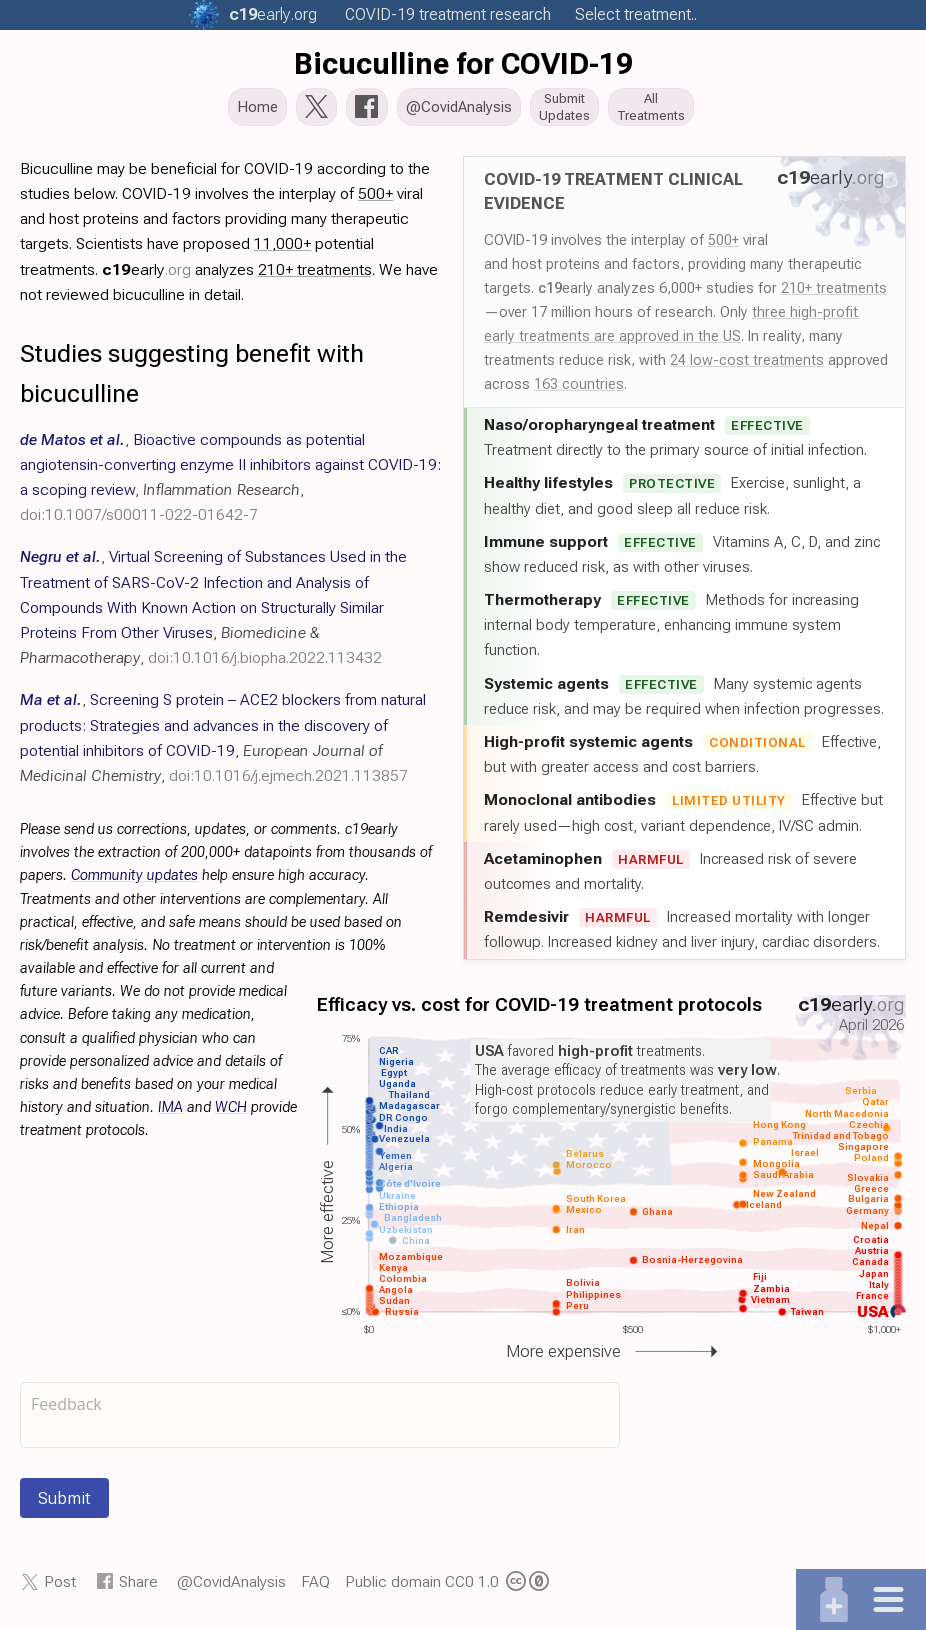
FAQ (315, 1587)
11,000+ (282, 249)
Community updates (134, 881)
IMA (170, 1113)
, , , (213, 613)
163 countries (579, 390)
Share (138, 1587)
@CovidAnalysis (231, 1587)
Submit (64, 1504)
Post (60, 1587)
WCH (231, 1113)
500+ (723, 246)
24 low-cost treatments (747, 366)
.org (273, 14)
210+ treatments (834, 294)
